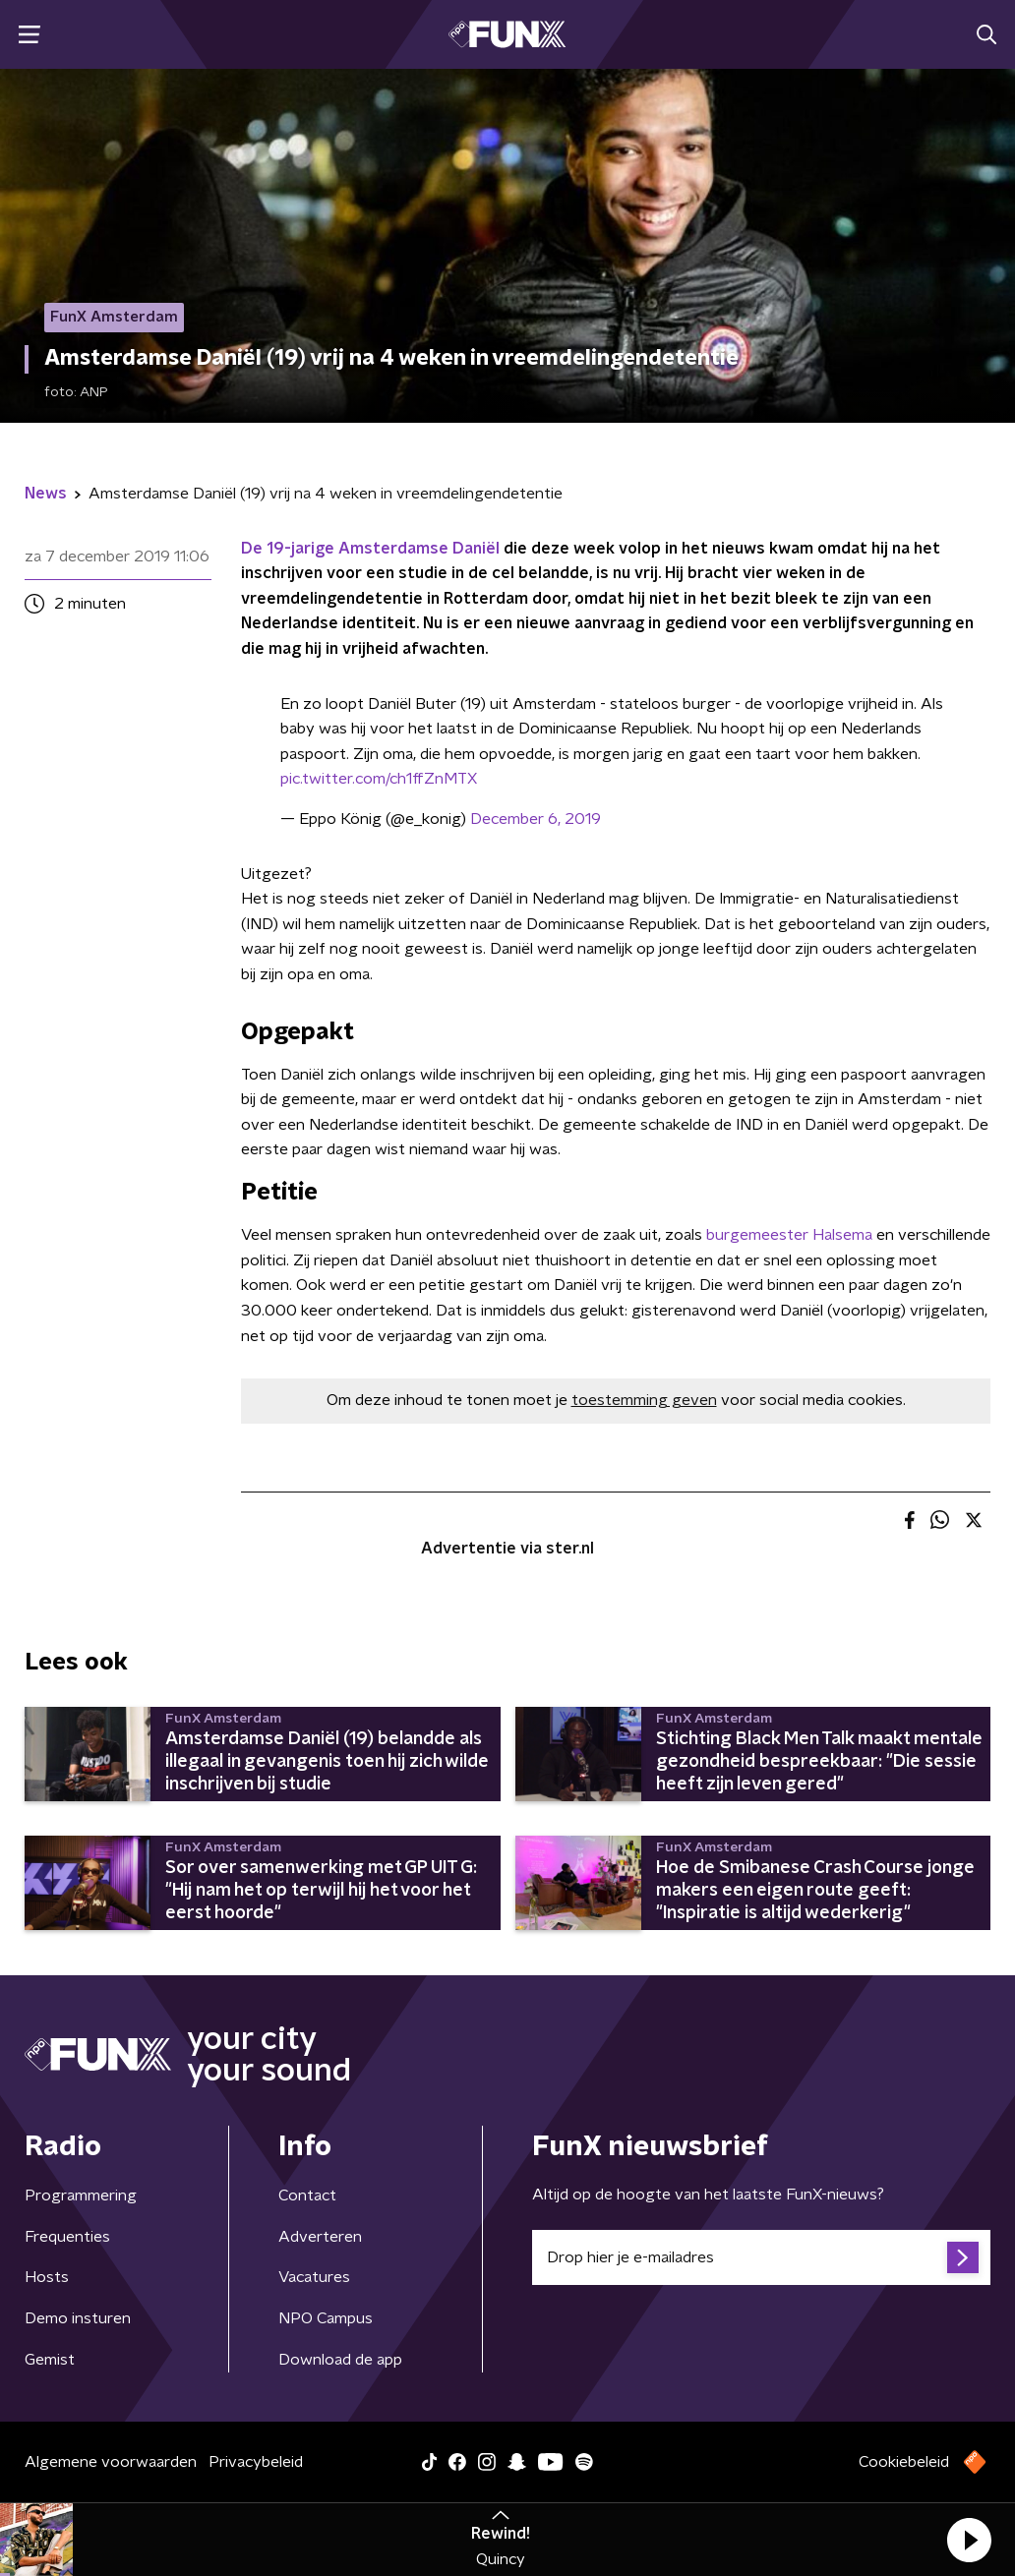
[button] (968, 2539)
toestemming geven (644, 1400)
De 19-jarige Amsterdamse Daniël (370, 548)
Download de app (340, 2360)
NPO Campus (325, 2318)
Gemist (50, 2360)
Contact (307, 2195)
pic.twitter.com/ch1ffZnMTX (378, 779)
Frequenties (67, 2237)
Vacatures (314, 2277)
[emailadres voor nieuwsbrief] (761, 2257)
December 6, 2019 (535, 819)
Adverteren (320, 2237)
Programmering (81, 2195)
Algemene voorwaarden (111, 2462)
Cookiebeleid (904, 2462)
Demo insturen (78, 2318)
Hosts (47, 2277)
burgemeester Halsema (789, 1235)
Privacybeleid (256, 2462)
